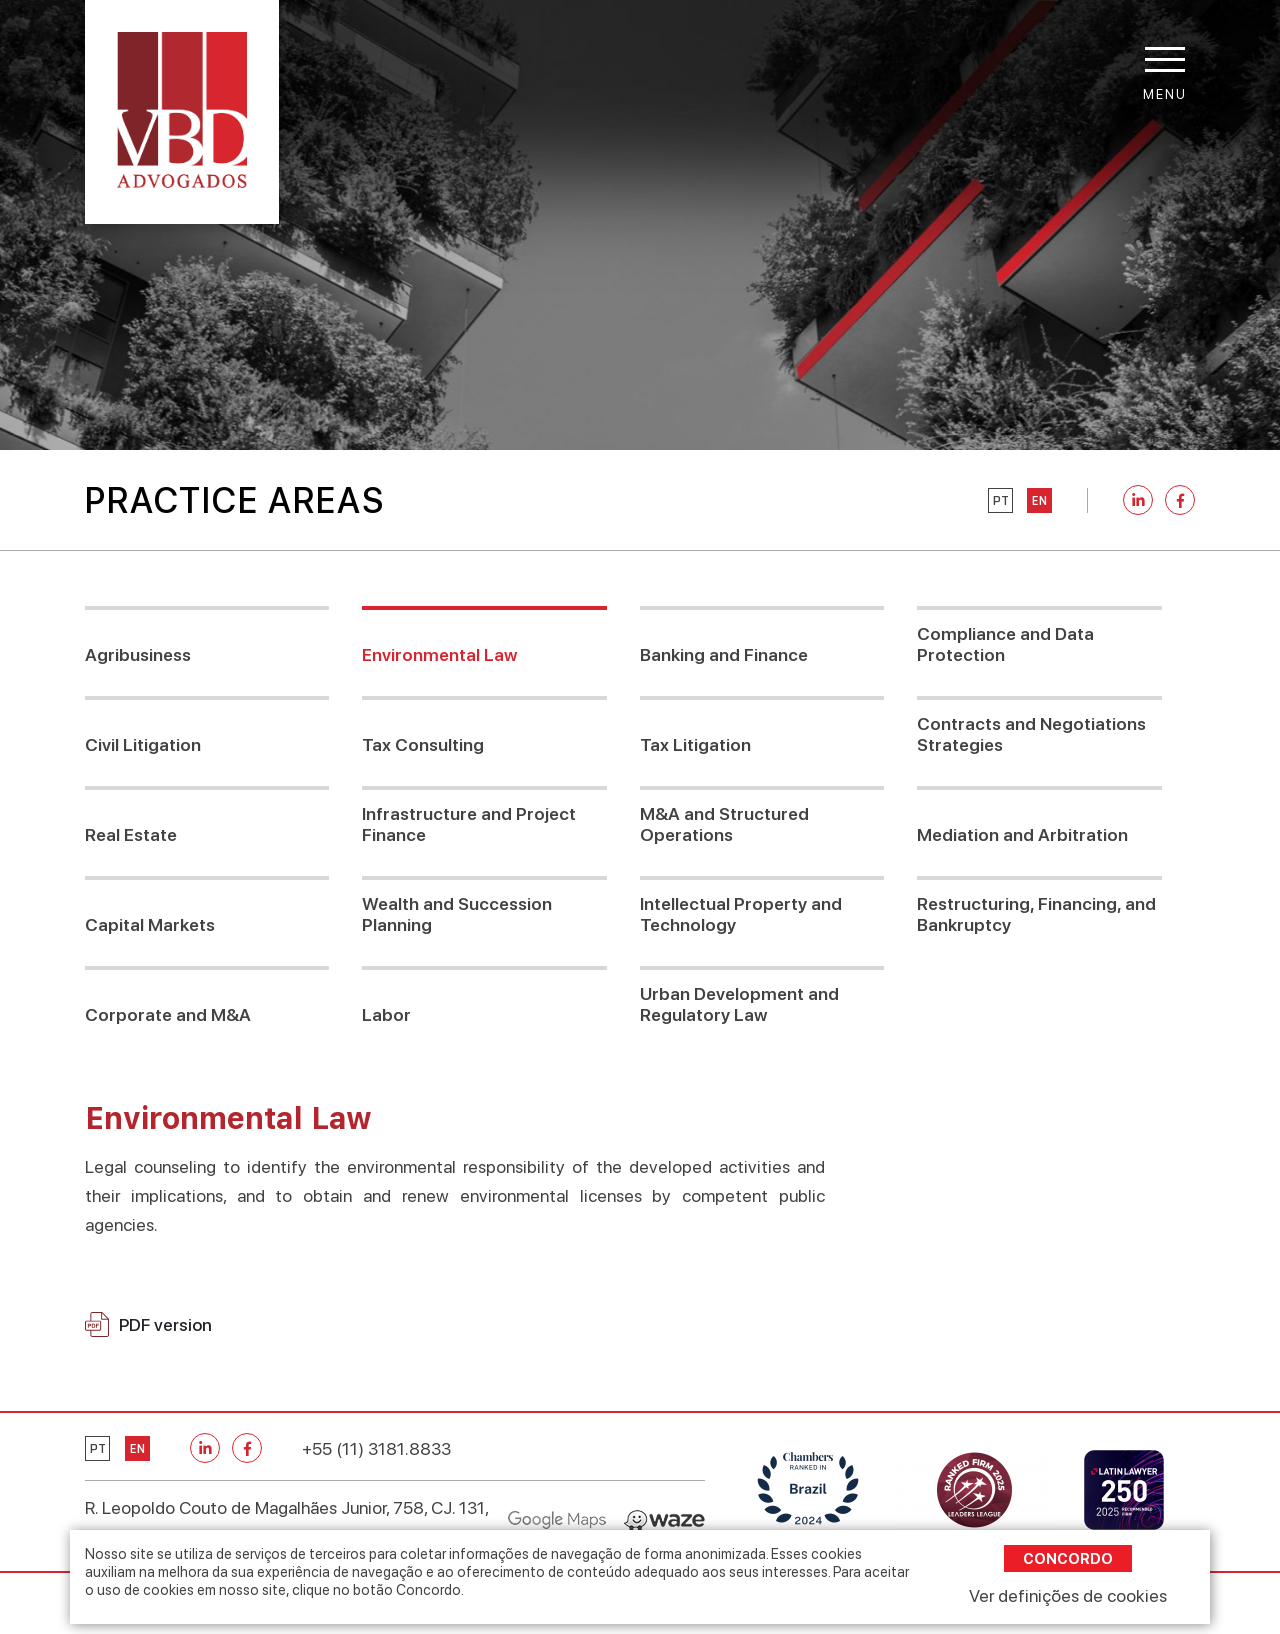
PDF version (148, 1324)
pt (1001, 501)
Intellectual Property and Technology (741, 914)
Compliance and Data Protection (1005, 644)
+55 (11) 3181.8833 (376, 1448)
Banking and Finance (724, 654)
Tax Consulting (423, 744)
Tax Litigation (695, 744)
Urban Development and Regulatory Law (739, 1004)
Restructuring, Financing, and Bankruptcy (1036, 914)
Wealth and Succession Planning (457, 914)
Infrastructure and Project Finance (469, 824)
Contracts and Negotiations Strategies (1031, 734)
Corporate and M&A (168, 1014)
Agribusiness (138, 654)
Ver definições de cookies (1068, 1595)
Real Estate (131, 834)
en (1039, 501)
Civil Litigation (143, 744)
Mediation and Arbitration (1022, 834)
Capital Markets (150, 924)
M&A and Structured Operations (724, 824)
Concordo (1068, 1558)
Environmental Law (439, 654)
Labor (386, 1014)
